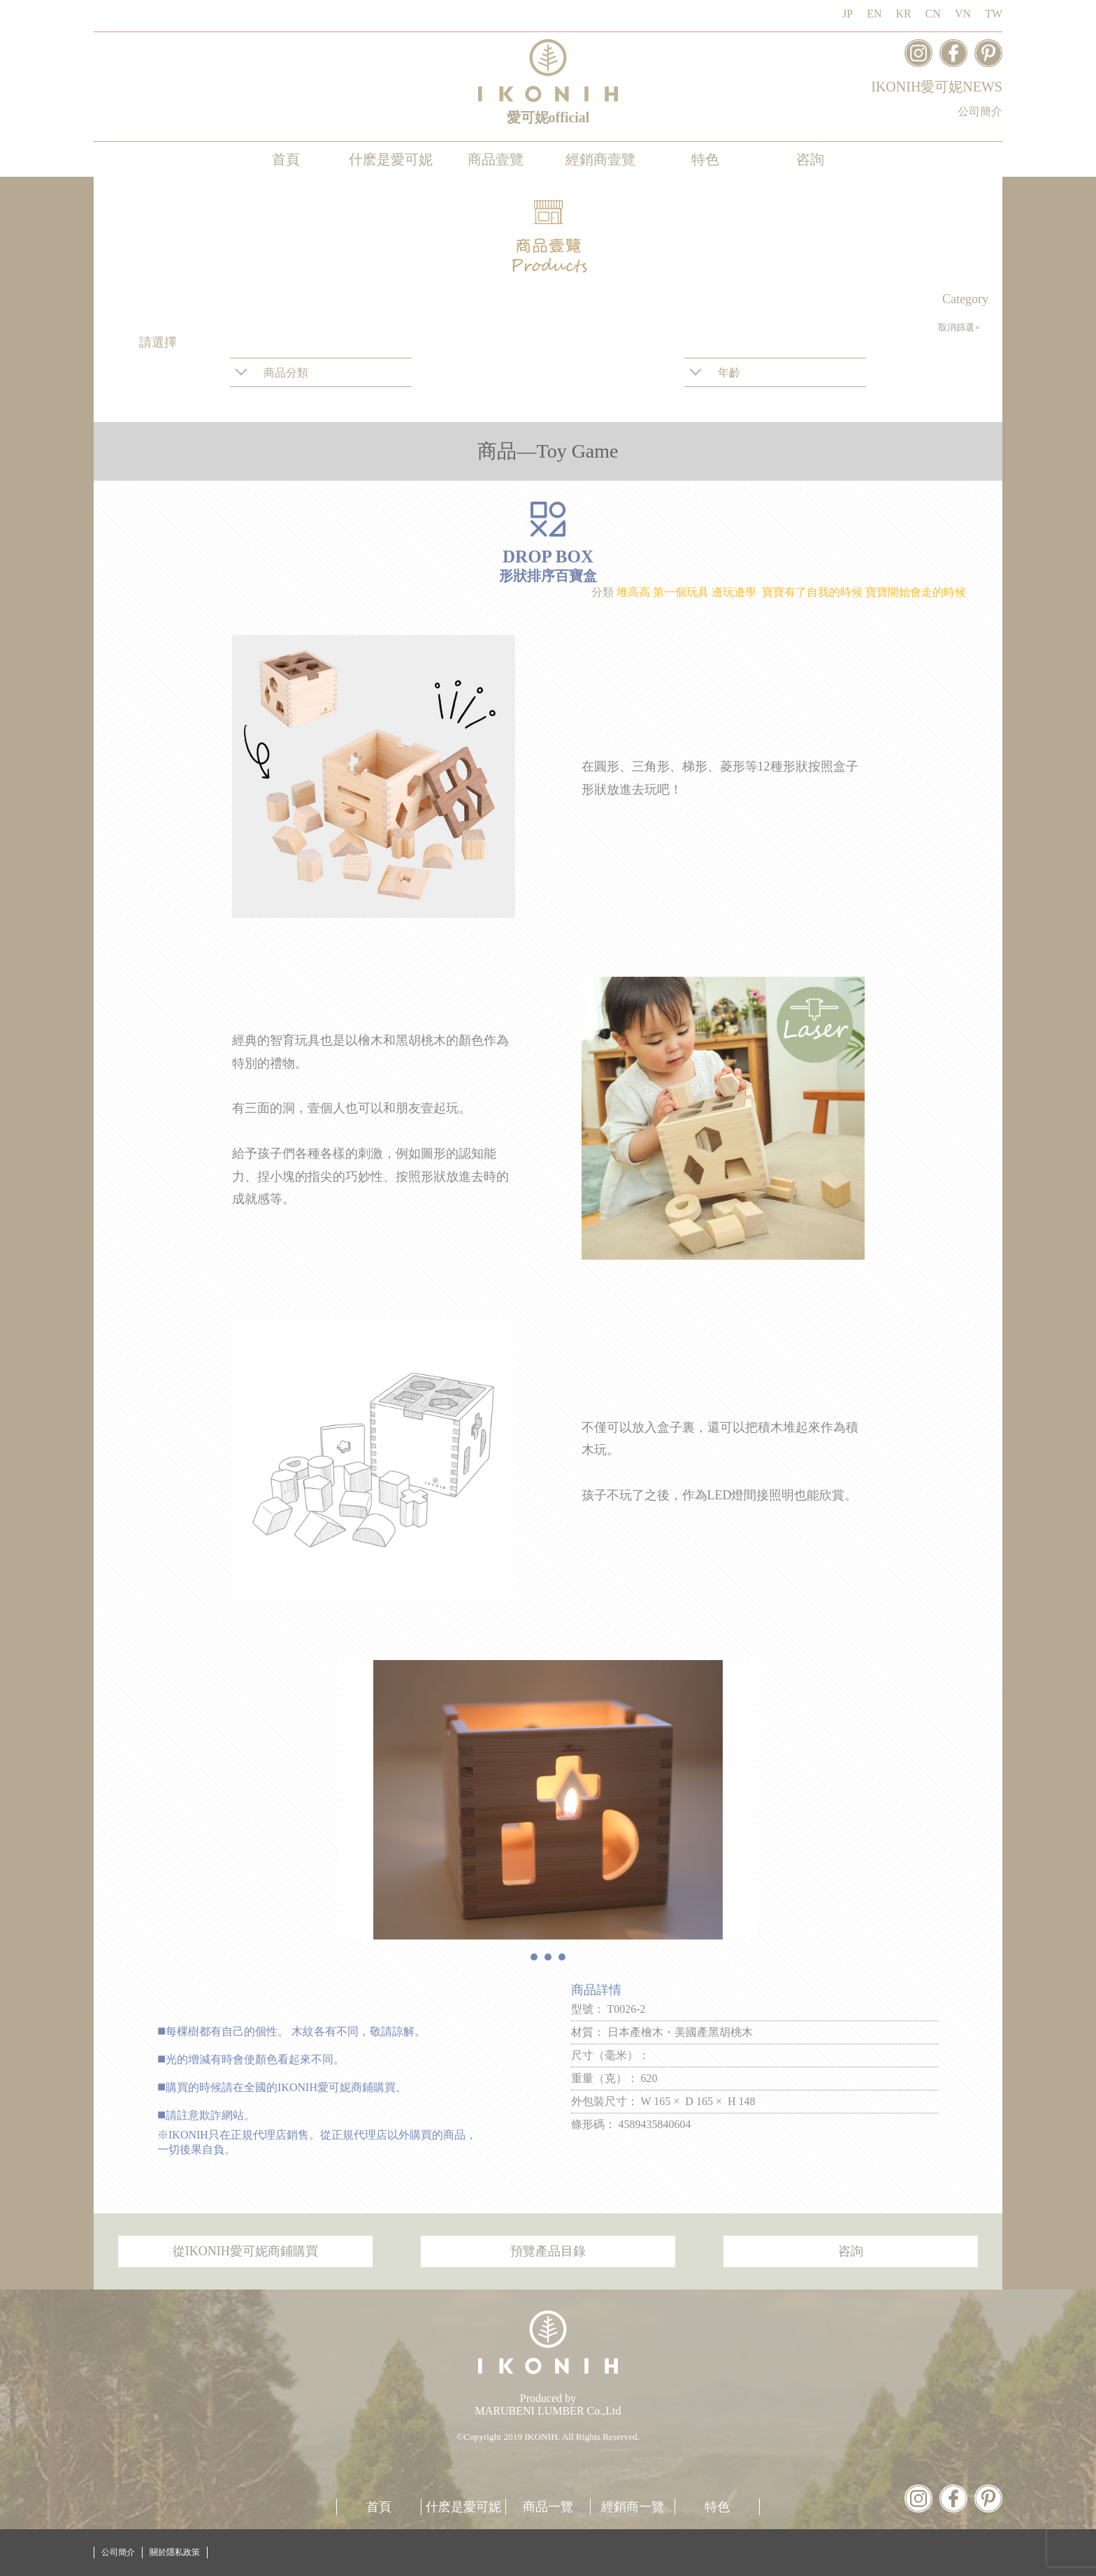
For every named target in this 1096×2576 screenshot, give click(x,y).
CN (933, 14)
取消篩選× (959, 327)
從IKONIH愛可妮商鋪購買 (245, 2251)
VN (963, 14)
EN (874, 14)
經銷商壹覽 (600, 159)
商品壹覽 (496, 159)
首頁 (286, 159)
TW (993, 14)
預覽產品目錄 (548, 2251)
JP (847, 14)
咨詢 (810, 159)
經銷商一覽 (632, 2507)
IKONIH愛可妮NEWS (936, 86)
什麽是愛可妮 (391, 159)
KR (903, 14)
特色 (705, 159)
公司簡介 (980, 111)
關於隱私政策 (175, 2552)
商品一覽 (548, 2507)
